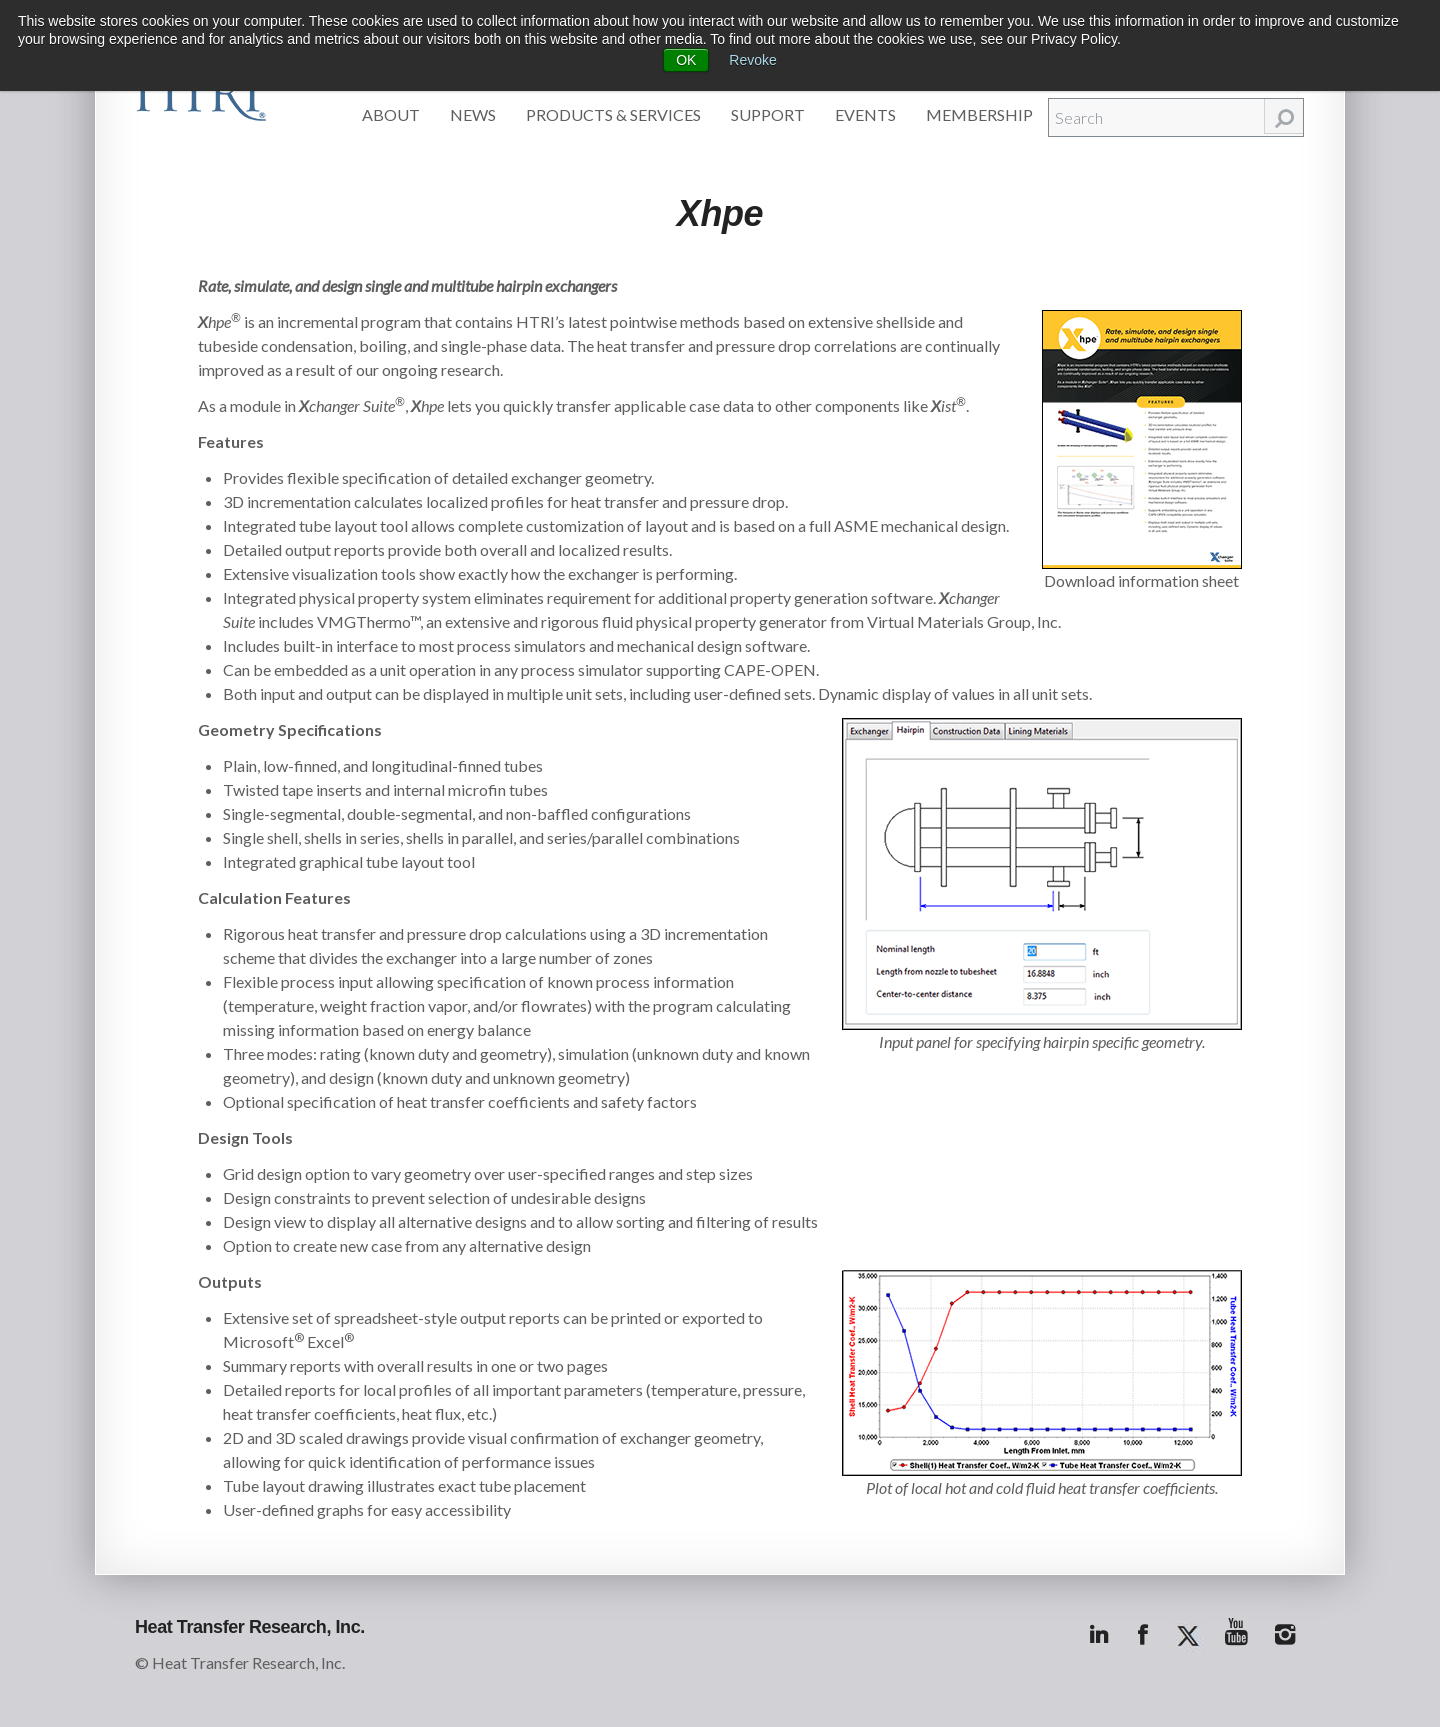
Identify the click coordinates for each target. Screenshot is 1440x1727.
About (391, 114)
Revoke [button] (752, 60)
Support (768, 114)
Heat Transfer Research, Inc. (250, 1627)
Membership (979, 114)
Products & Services (613, 114)
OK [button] (686, 60)
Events (865, 114)
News (473, 114)
